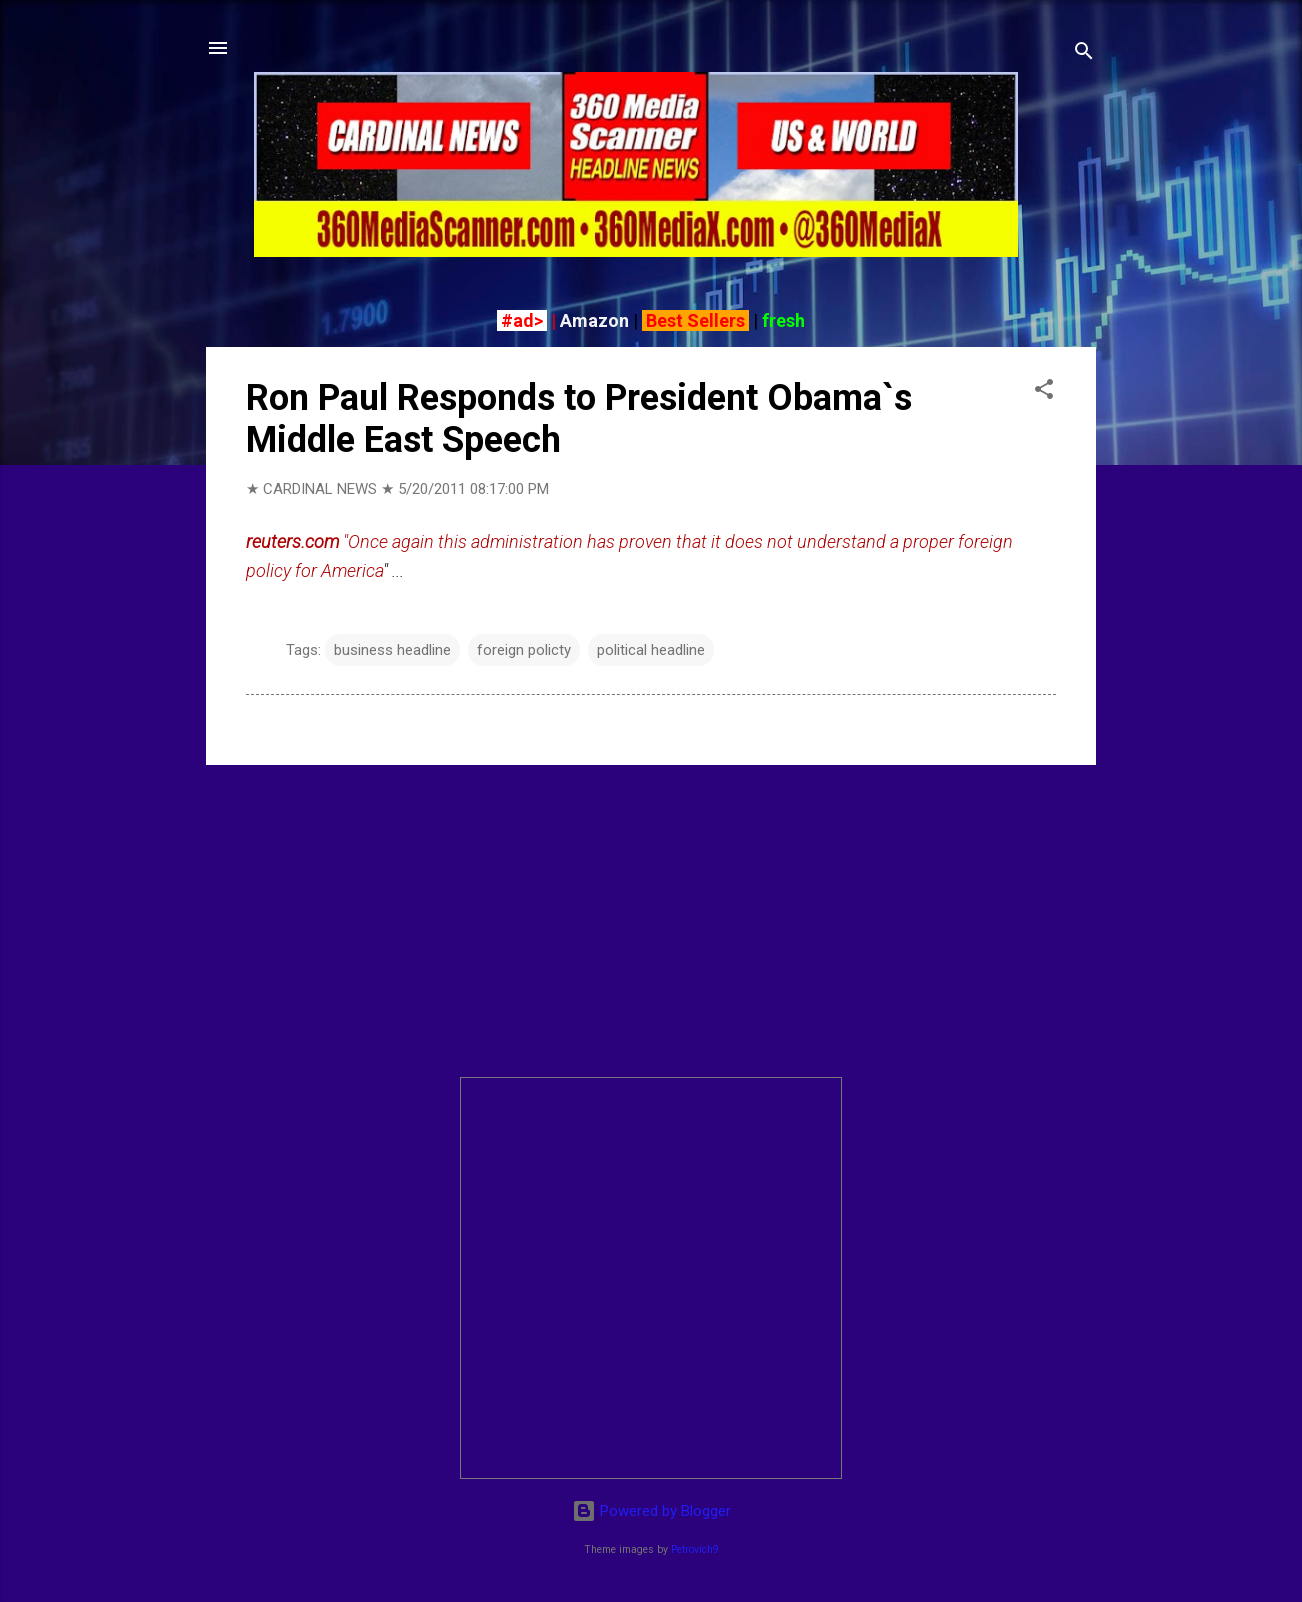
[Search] (1084, 54)
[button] (1044, 392)
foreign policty (524, 650)
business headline (392, 650)
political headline (651, 650)
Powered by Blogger (651, 1511)
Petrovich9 (695, 1549)
